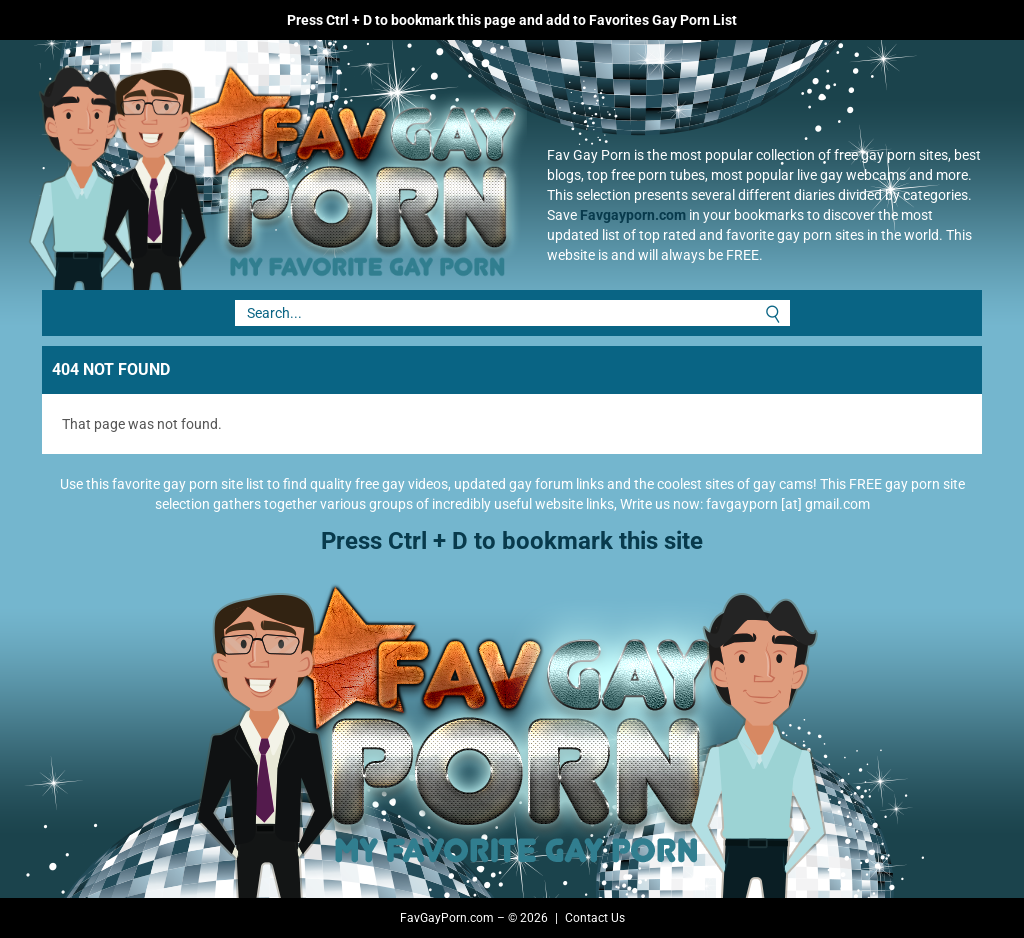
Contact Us (595, 918)
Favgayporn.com (633, 215)
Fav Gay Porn (267, 165)
